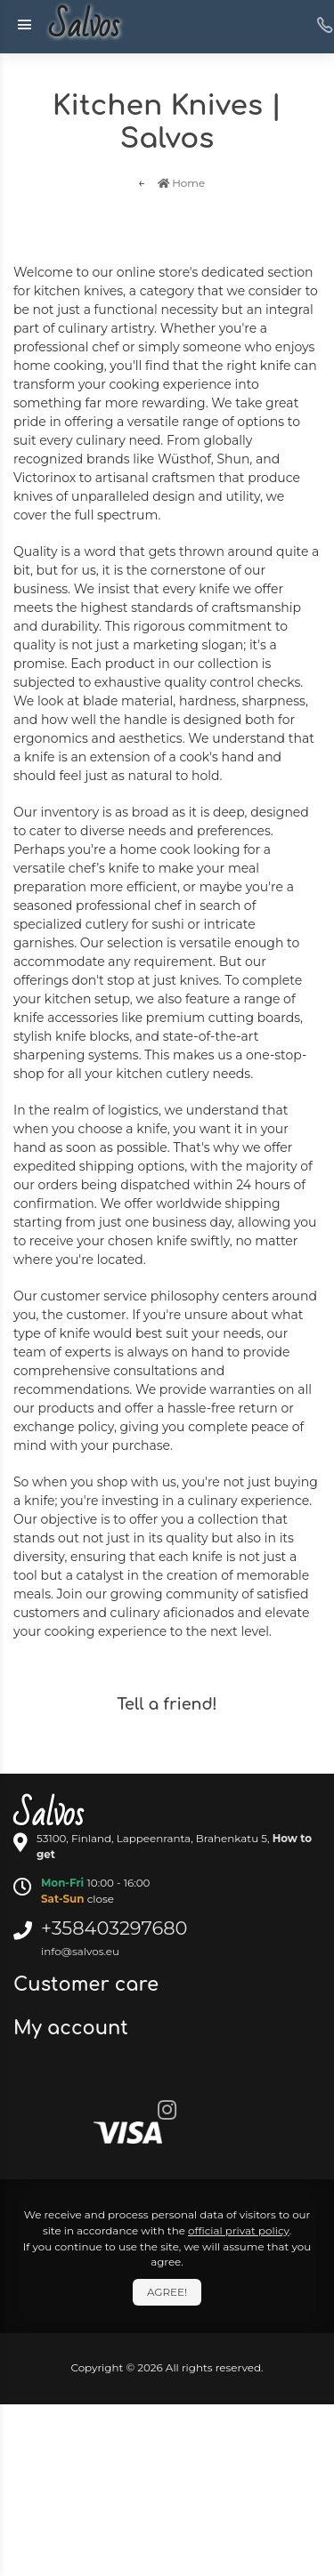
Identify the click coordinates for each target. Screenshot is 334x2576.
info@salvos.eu (80, 1951)
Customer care (88, 1984)
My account (73, 2028)
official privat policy (238, 2230)
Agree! (167, 2291)
